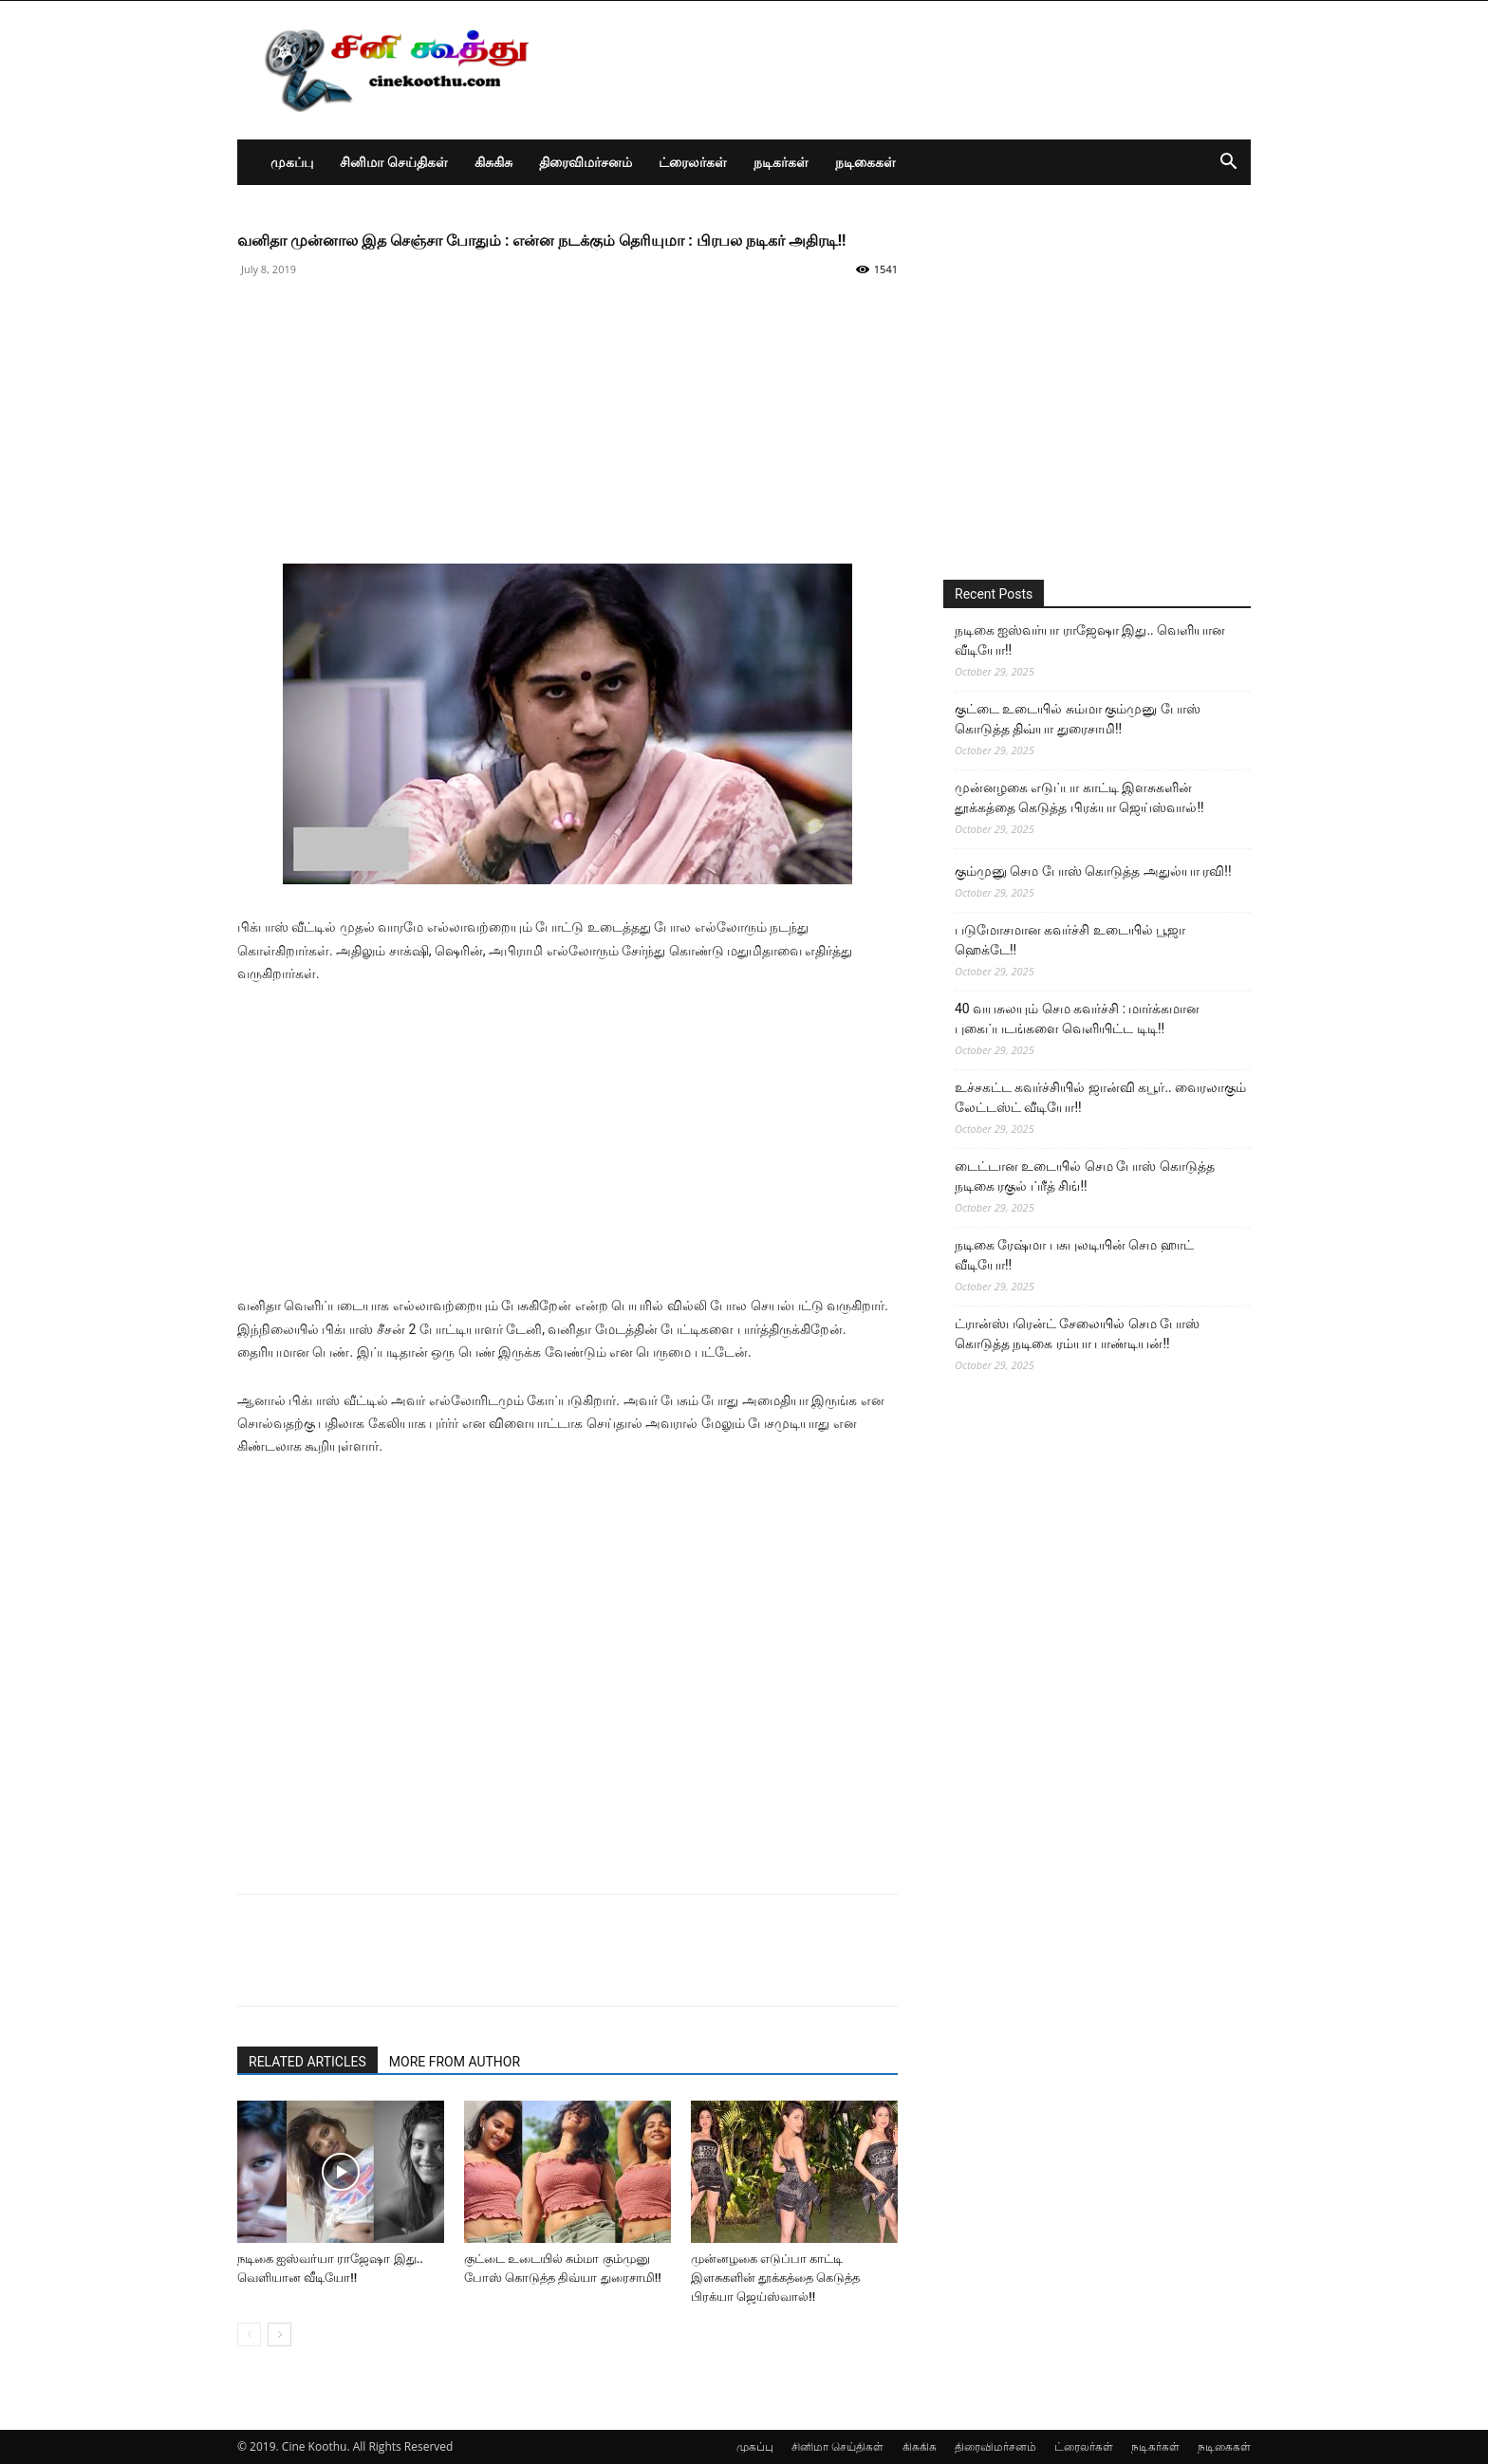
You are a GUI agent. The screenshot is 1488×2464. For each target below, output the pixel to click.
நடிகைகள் (865, 162)
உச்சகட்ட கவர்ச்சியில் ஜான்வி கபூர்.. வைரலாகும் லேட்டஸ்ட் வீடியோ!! (1100, 1097)
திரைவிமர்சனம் (585, 162)
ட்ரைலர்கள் (693, 162)
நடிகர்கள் (781, 162)
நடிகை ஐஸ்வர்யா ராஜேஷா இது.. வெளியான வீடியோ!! (1090, 640)
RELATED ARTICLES (307, 2061)
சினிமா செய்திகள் (394, 162)
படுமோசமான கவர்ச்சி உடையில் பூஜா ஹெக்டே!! (1070, 939)
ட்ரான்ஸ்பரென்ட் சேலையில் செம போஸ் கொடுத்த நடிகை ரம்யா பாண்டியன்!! (1077, 1333)
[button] (1228, 164)
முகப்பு (291, 162)
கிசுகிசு (493, 162)
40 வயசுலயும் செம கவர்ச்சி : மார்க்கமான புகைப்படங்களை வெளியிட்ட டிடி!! (1077, 1018)
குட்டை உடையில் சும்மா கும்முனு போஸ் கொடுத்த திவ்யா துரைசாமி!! (1077, 718)
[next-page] (279, 2334)
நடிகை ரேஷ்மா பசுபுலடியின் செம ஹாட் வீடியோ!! (1074, 1254)
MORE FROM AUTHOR (454, 2061)
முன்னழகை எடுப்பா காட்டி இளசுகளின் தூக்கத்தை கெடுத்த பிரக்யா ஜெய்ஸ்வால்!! (775, 2277)
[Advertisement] (567, 431)
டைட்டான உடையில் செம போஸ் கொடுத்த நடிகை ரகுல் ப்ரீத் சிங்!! (1085, 1176)
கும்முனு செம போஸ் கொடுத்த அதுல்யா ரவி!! (1093, 871)
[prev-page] (249, 2334)
